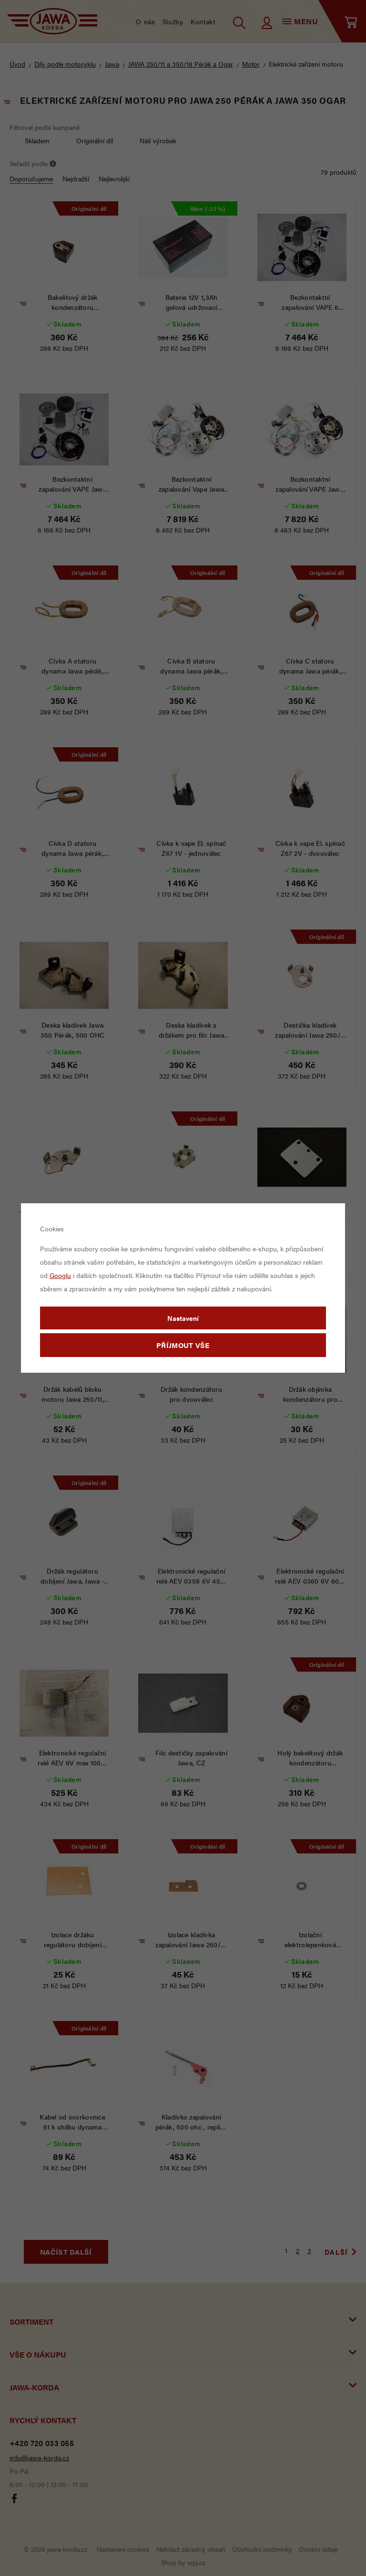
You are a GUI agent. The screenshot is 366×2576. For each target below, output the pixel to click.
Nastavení (183, 1318)
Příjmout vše (183, 1345)
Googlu (60, 1275)
